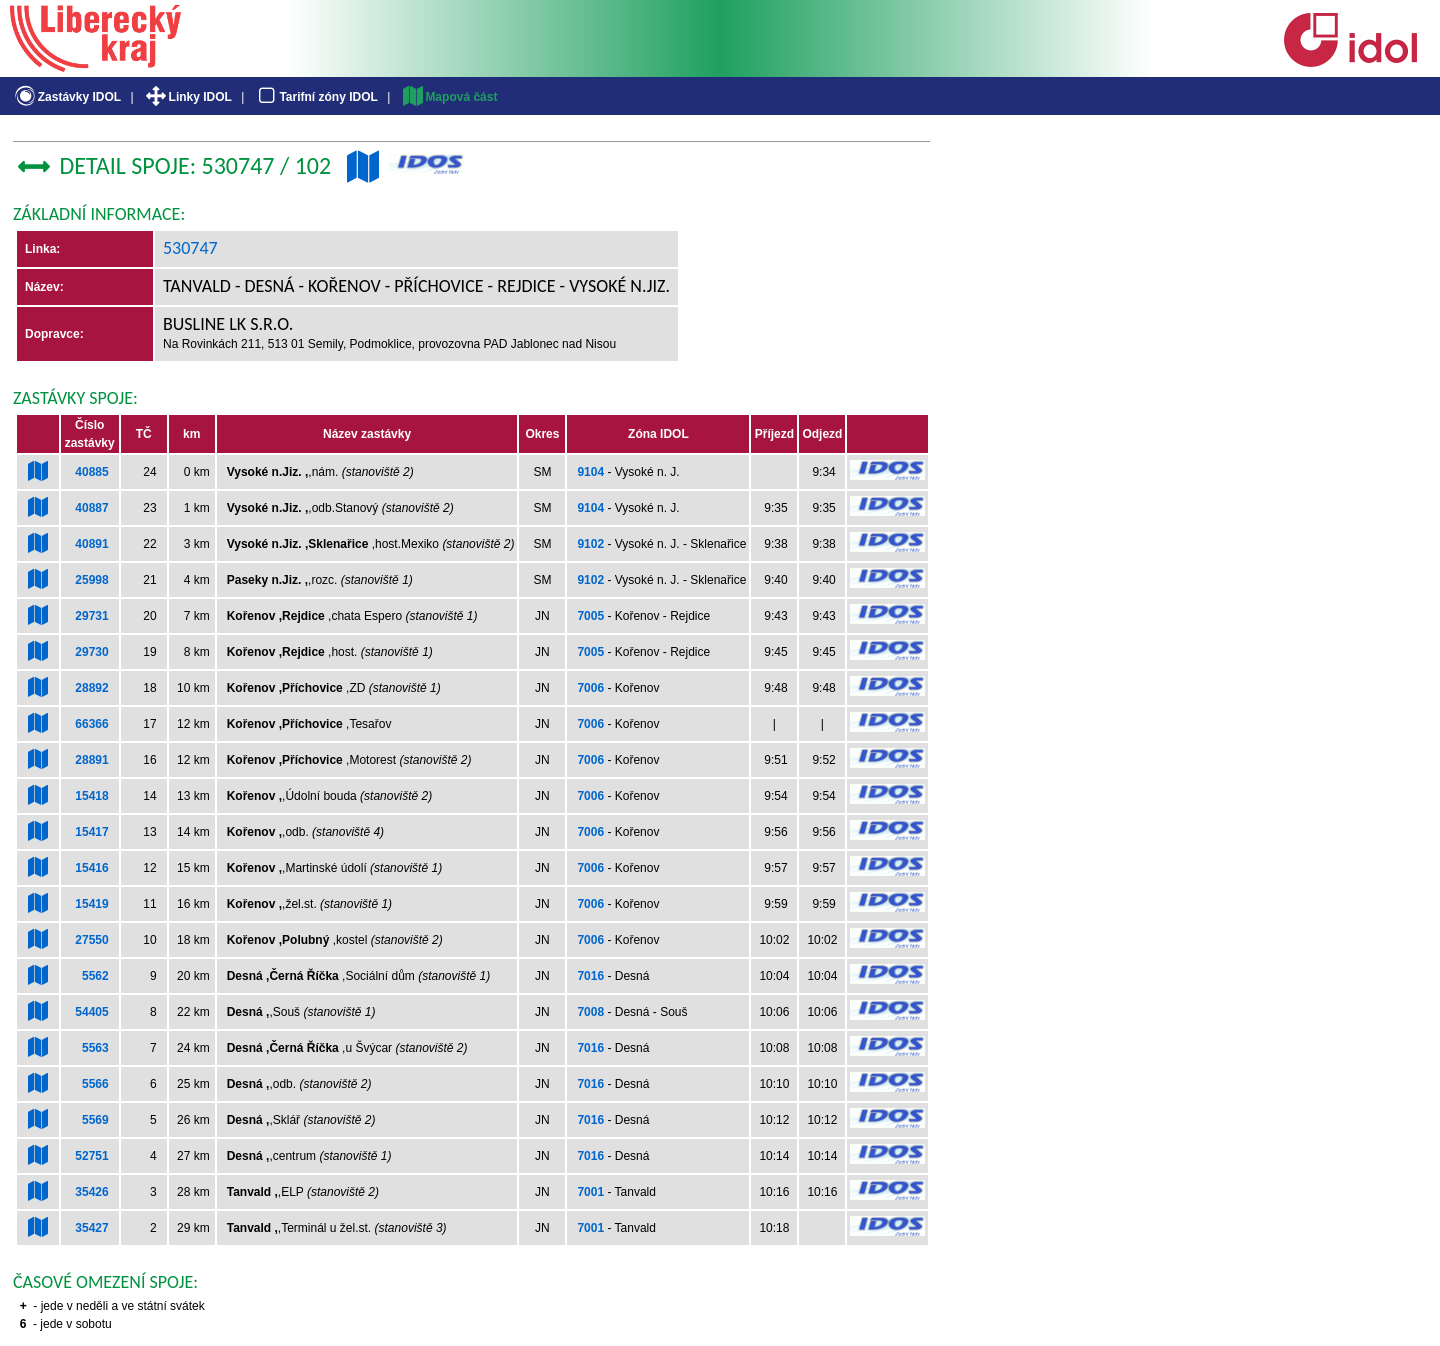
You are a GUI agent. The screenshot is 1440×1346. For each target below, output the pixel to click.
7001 (590, 1192)
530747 (190, 248)
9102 (590, 544)
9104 (590, 472)
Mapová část (449, 97)
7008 (590, 1012)
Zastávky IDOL (66, 97)
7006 (590, 688)
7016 (590, 976)
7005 (590, 616)
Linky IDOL (187, 97)
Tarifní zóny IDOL (316, 97)
